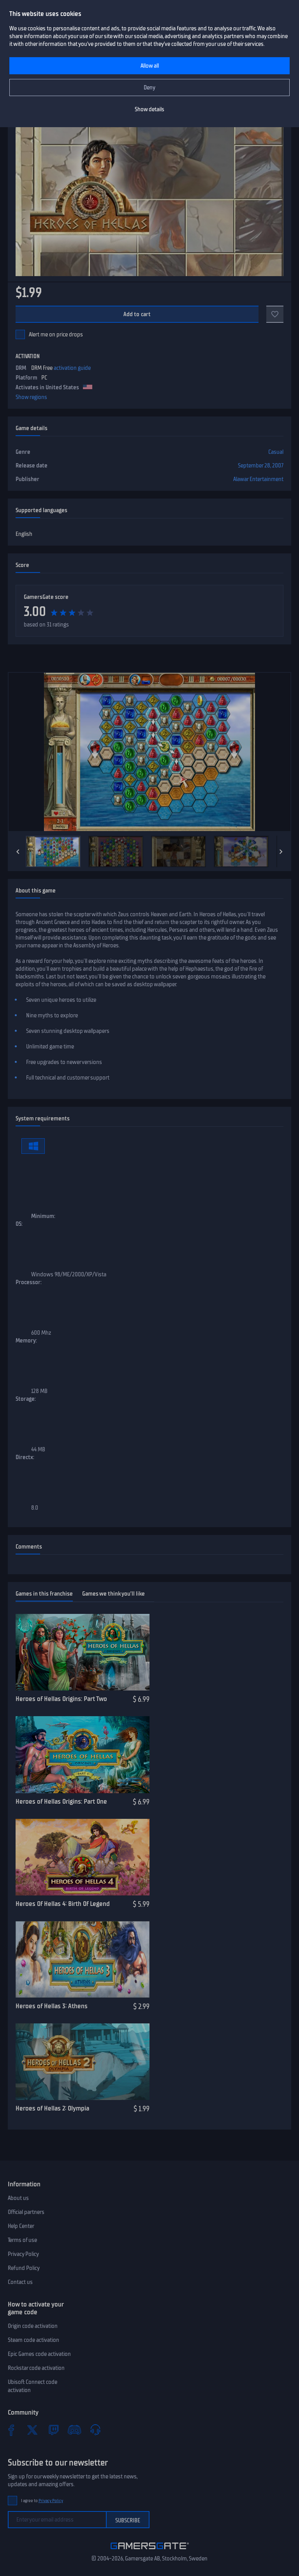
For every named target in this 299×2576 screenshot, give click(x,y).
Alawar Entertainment (258, 479)
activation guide (72, 368)
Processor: (29, 1282)
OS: (19, 1224)
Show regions (31, 397)
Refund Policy (24, 2268)
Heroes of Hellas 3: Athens (52, 2006)
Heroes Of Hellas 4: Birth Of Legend (63, 1903)
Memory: (26, 1340)
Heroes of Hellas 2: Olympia (52, 2108)
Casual (275, 452)
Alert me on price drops (56, 334)
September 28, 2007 (260, 465)
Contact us (20, 2282)
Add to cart (137, 314)
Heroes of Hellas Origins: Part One (61, 1801)
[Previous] (18, 852)
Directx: (25, 1457)
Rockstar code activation (36, 2368)
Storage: (26, 1399)
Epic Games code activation (39, 2354)
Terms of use (22, 2240)
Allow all (150, 66)
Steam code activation (33, 2340)
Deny (149, 87)
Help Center (21, 2226)
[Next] (281, 852)
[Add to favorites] (274, 314)
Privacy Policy (23, 2254)
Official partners (26, 2212)
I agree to (42, 2501)
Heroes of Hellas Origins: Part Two (61, 1698)
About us (18, 2198)
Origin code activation (33, 2326)
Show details (149, 109)
